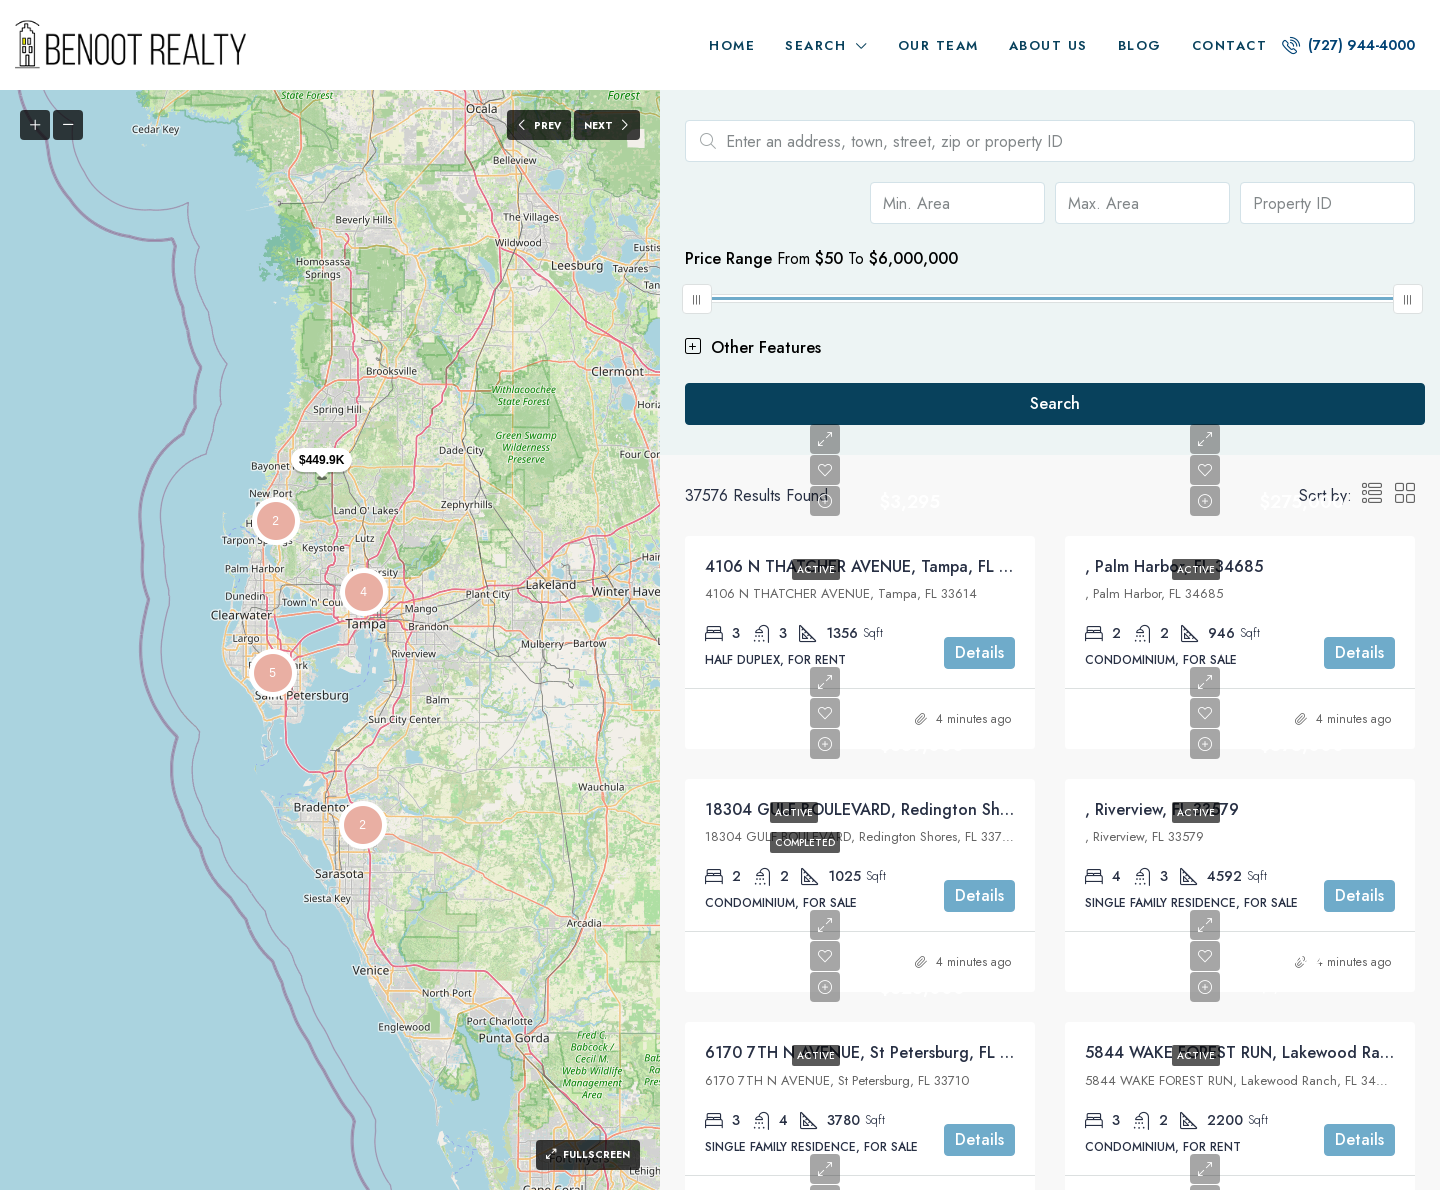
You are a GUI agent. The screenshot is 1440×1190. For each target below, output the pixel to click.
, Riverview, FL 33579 (1162, 809)
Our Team (938, 45)
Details (979, 652)
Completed (805, 842)
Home (732, 45)
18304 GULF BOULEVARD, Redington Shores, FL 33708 (907, 809)
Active (816, 569)
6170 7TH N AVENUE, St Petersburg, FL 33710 (875, 1052)
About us (1048, 45)
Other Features (753, 347)
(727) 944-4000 (1348, 45)
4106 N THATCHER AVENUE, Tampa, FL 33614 (875, 566)
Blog (1140, 45)
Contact (1230, 45)
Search (815, 45)
